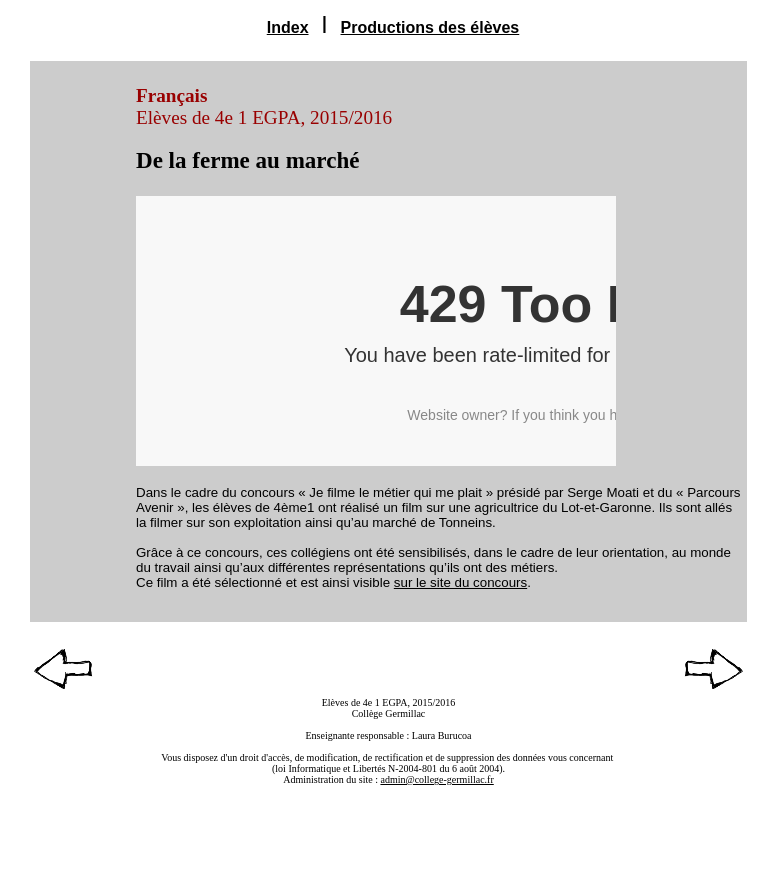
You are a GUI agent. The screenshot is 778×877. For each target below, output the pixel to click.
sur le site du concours (460, 582)
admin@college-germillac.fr (436, 779)
